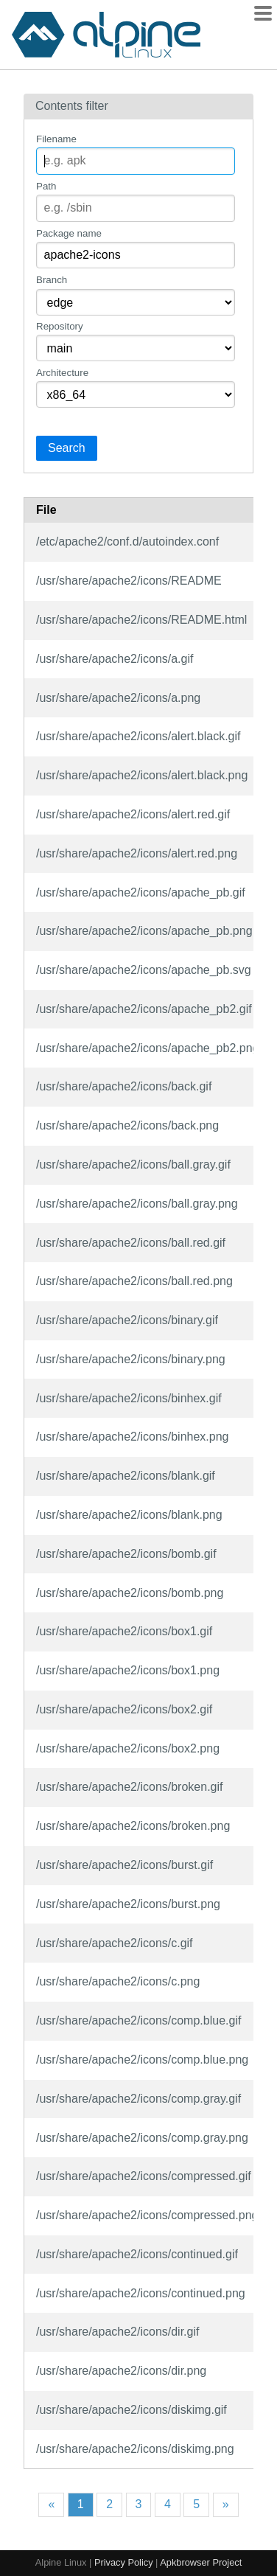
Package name (69, 233)
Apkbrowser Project (201, 2562)
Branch (51, 279)
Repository (59, 326)
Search (66, 448)
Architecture (62, 372)
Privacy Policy (123, 2562)
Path (46, 186)
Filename (56, 139)
